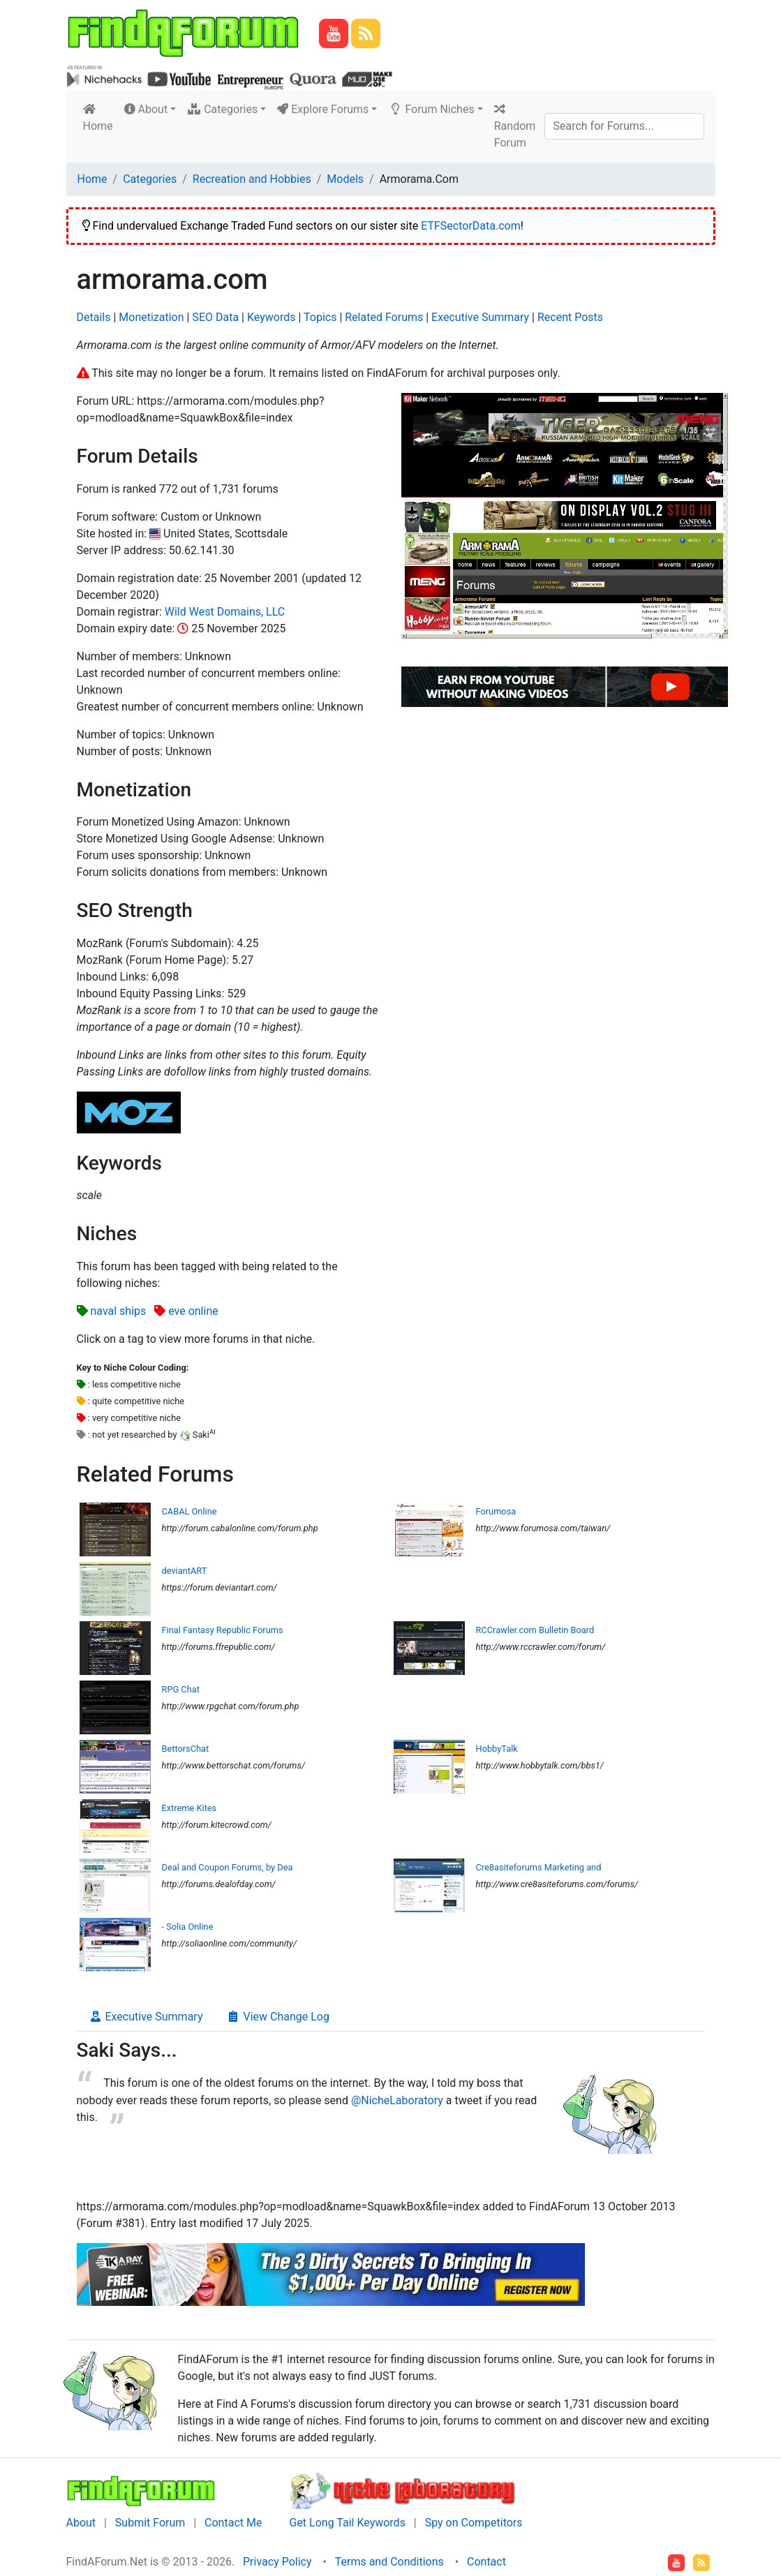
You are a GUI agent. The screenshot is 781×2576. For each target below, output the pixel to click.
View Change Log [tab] (277, 2016)
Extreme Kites (189, 1808)
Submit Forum (150, 2522)
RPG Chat (181, 1689)
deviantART (184, 1570)
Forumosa (496, 1511)
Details (94, 317)
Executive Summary (480, 317)
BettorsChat (185, 1748)
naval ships (118, 1311)
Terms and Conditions (389, 2561)
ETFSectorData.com (471, 225)
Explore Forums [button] (323, 109)
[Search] (624, 126)
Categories (150, 179)
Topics (320, 317)
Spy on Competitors (474, 2522)
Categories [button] (222, 109)
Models (345, 179)
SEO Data (215, 317)
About (81, 2522)
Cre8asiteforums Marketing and (539, 1867)
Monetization (151, 317)
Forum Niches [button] (431, 109)
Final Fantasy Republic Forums (222, 1630)
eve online (193, 1311)
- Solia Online (188, 1926)
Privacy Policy (277, 2561)
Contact (486, 2561)
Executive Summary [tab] (146, 2016)
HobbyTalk (497, 1748)
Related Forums (384, 317)
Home (101, 118)
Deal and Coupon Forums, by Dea (227, 1867)
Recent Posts (570, 317)
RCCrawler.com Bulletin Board (535, 1630)
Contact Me (233, 2522)
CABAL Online (189, 1511)
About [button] (146, 109)
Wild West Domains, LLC (225, 611)
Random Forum (515, 126)
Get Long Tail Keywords (347, 2522)
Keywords (271, 317)
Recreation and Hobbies (252, 179)
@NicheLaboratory (397, 2100)
